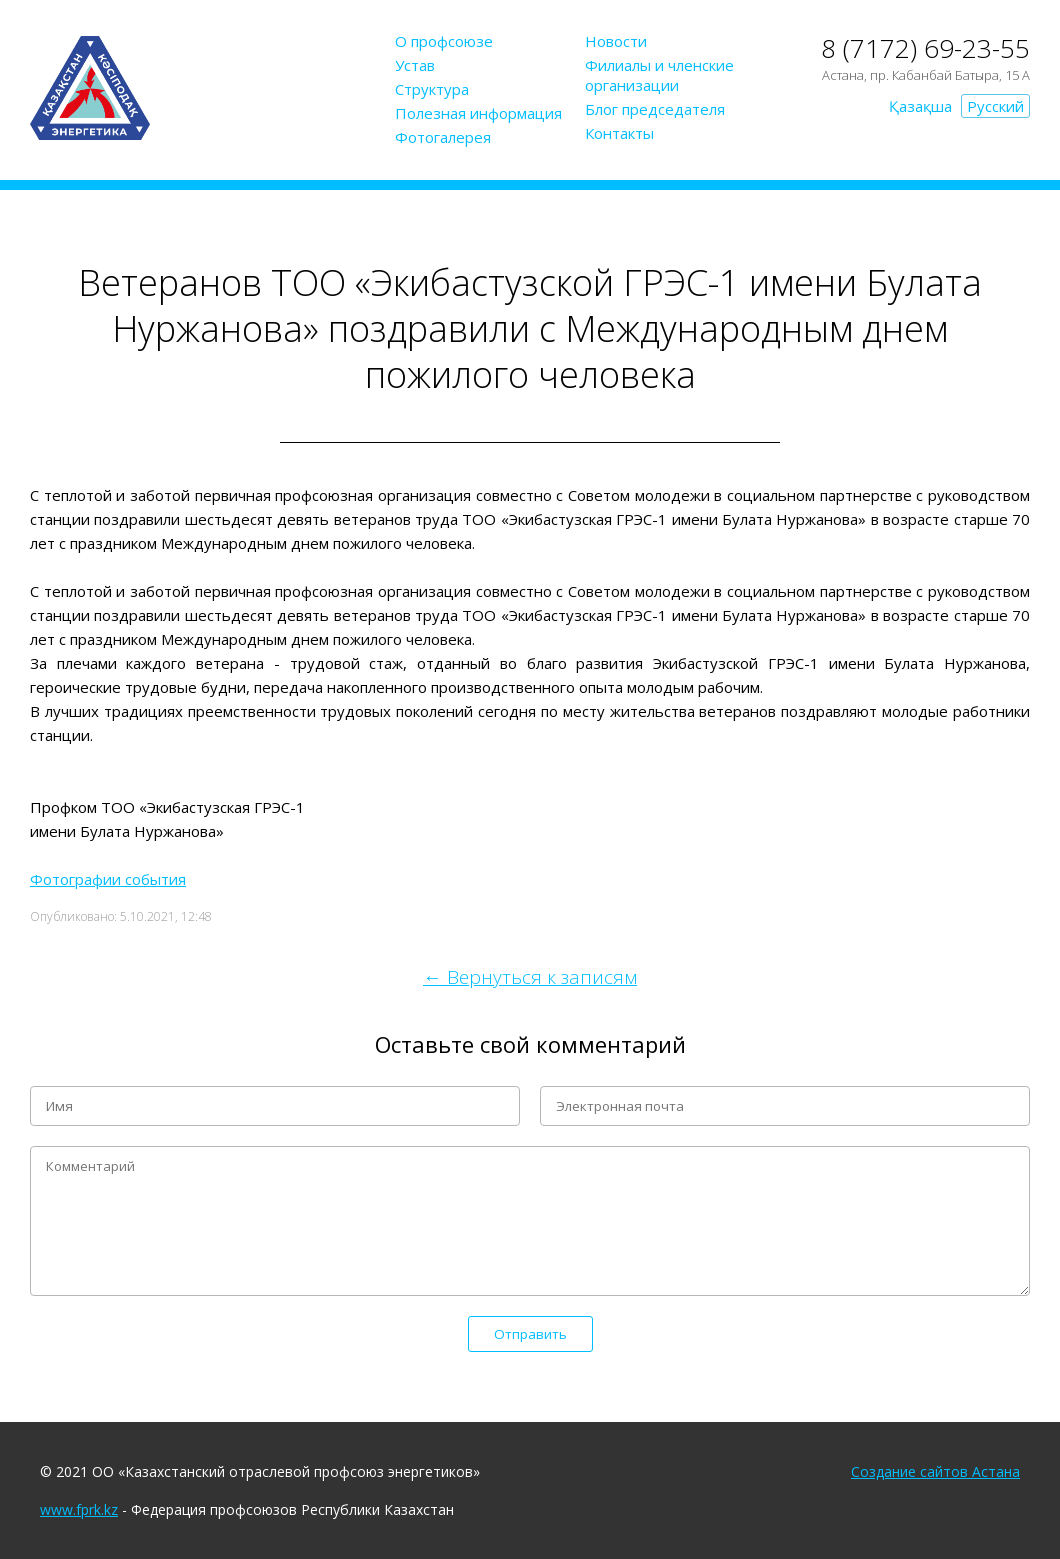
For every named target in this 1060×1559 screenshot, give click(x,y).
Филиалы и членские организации (659, 75)
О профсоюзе (444, 41)
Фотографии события (108, 879)
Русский (995, 106)
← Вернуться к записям (530, 977)
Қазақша (920, 106)
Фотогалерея (443, 137)
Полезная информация (478, 113)
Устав (415, 65)
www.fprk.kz (79, 1509)
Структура (432, 89)
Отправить (530, 1334)
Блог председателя (655, 109)
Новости (616, 41)
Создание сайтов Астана (935, 1471)
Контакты (619, 133)
